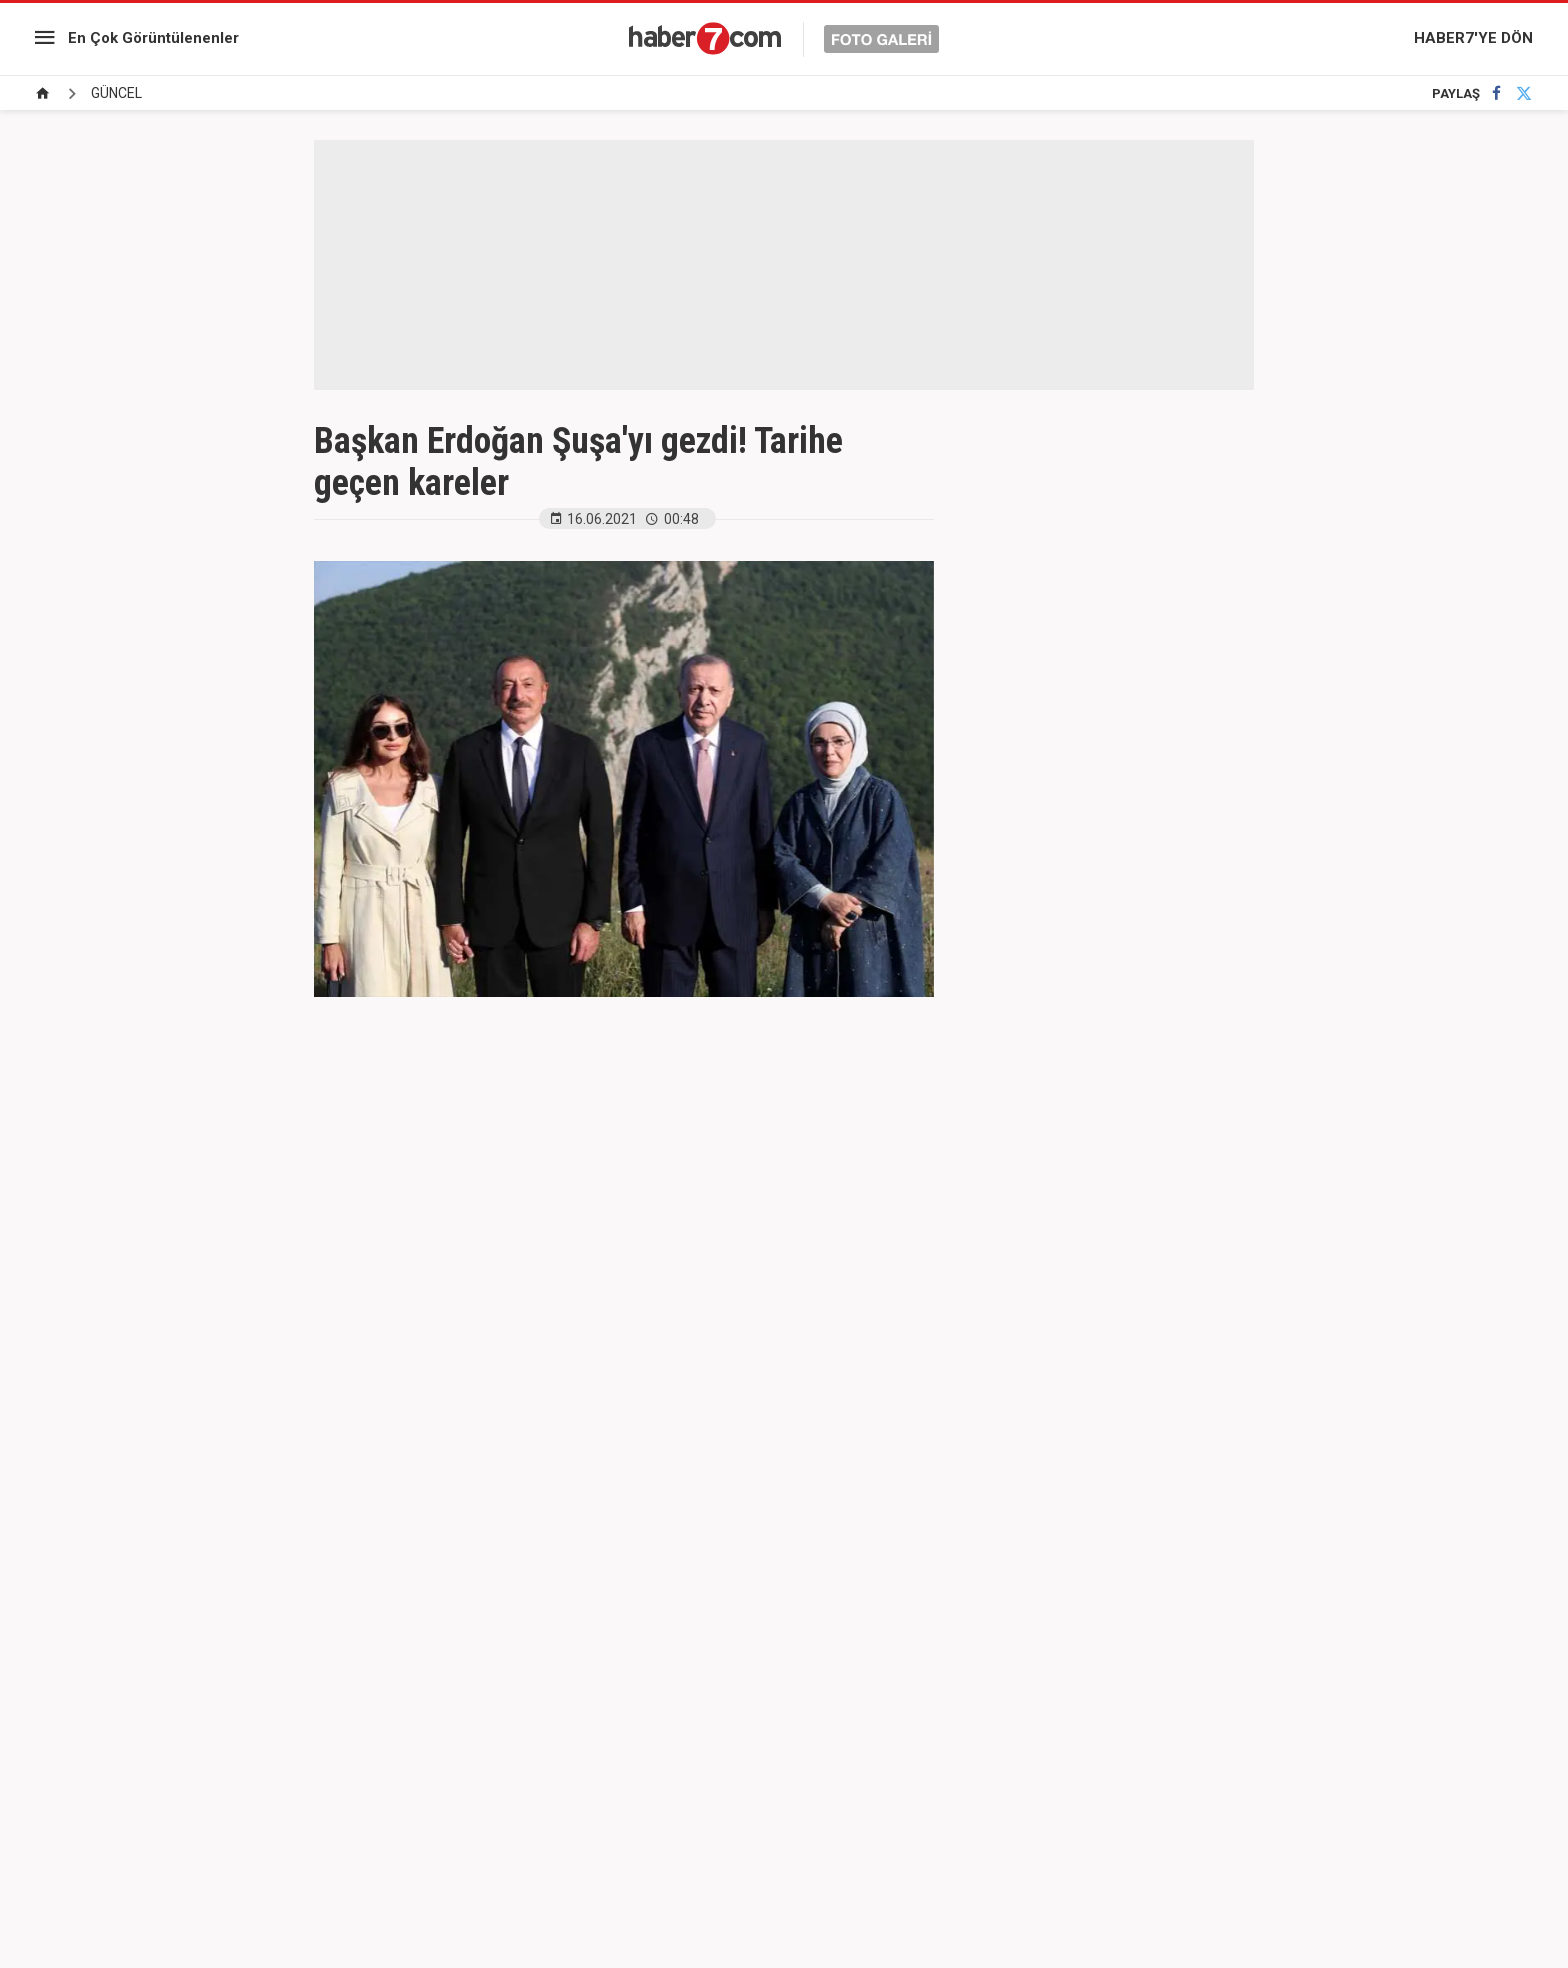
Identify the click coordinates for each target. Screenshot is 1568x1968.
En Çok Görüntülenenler (153, 38)
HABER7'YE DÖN (1473, 38)
